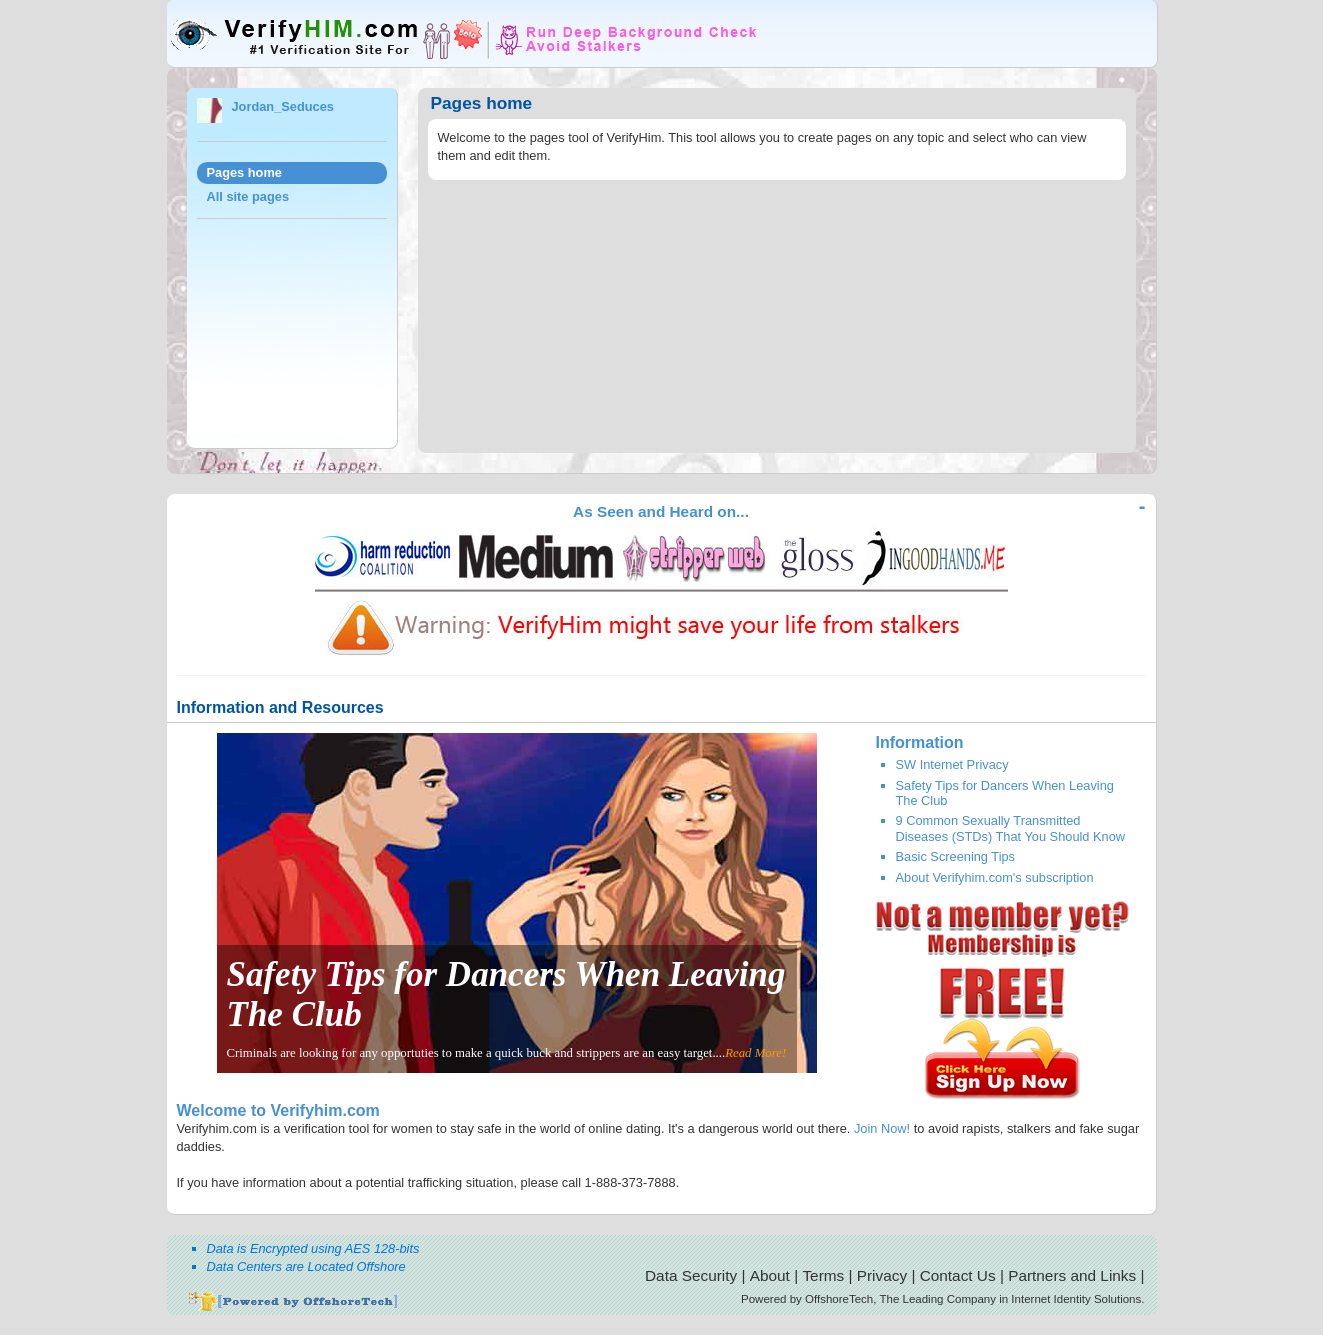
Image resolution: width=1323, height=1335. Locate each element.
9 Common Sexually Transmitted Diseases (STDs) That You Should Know (1011, 828)
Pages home (244, 172)
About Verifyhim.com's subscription (995, 877)
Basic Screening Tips (956, 856)
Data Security (691, 1275)
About (770, 1275)
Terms (823, 1275)
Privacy (882, 1275)
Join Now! (882, 1128)
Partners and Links (1072, 1275)
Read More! (755, 1053)
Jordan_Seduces (283, 106)
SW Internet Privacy (952, 764)
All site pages (248, 196)
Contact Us (958, 1275)
